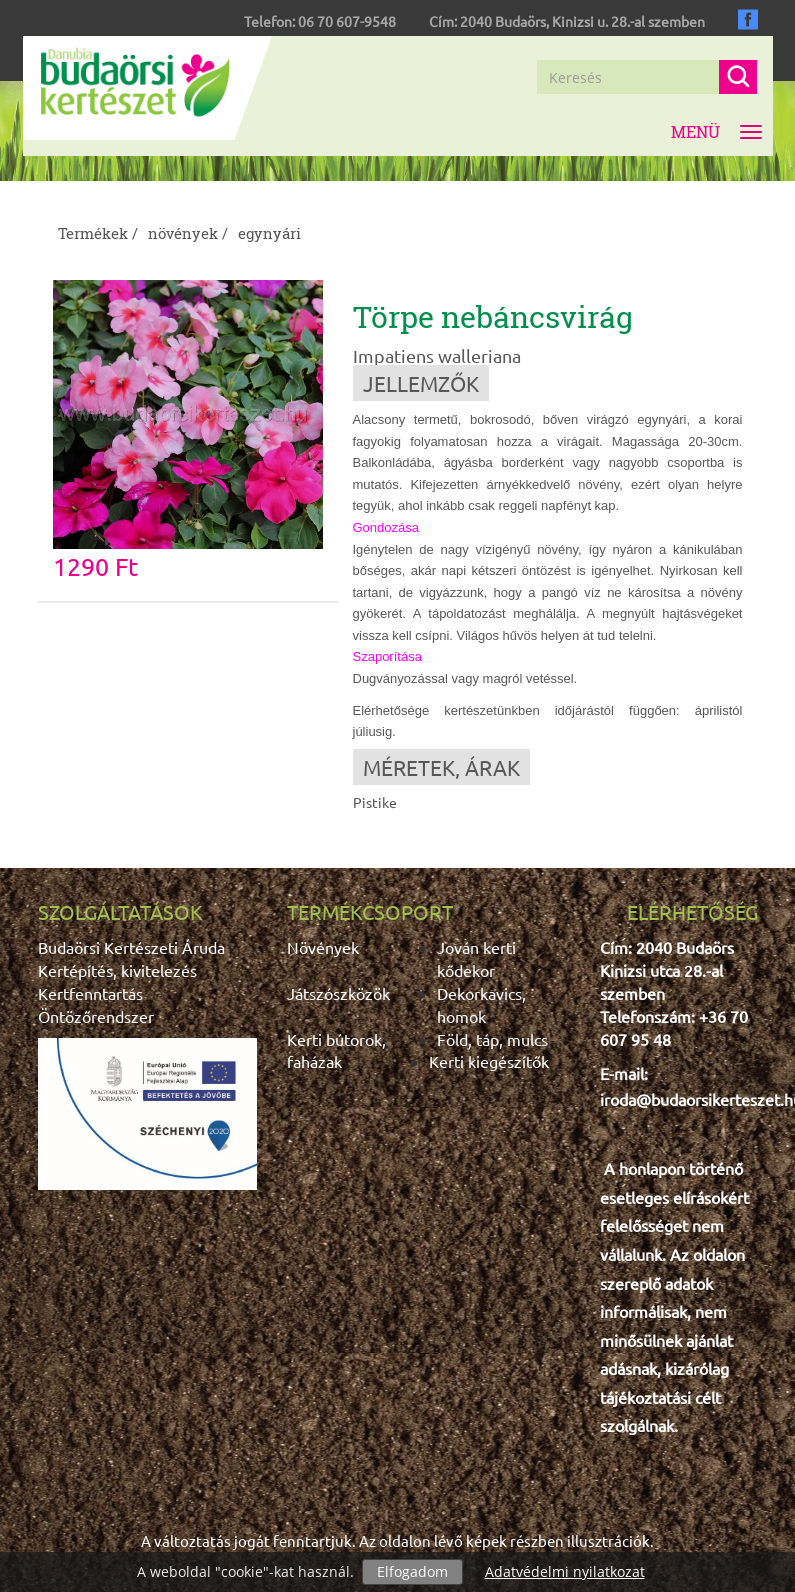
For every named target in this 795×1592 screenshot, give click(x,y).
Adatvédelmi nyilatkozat (565, 1571)
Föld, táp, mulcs (492, 1039)
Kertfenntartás (90, 993)
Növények (323, 947)
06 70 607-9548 (347, 21)
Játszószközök (338, 993)
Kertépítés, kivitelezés (117, 970)
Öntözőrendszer (96, 1016)
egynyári (269, 233)
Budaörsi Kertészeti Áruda (131, 947)
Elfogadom (412, 1571)
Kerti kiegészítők (489, 1061)
